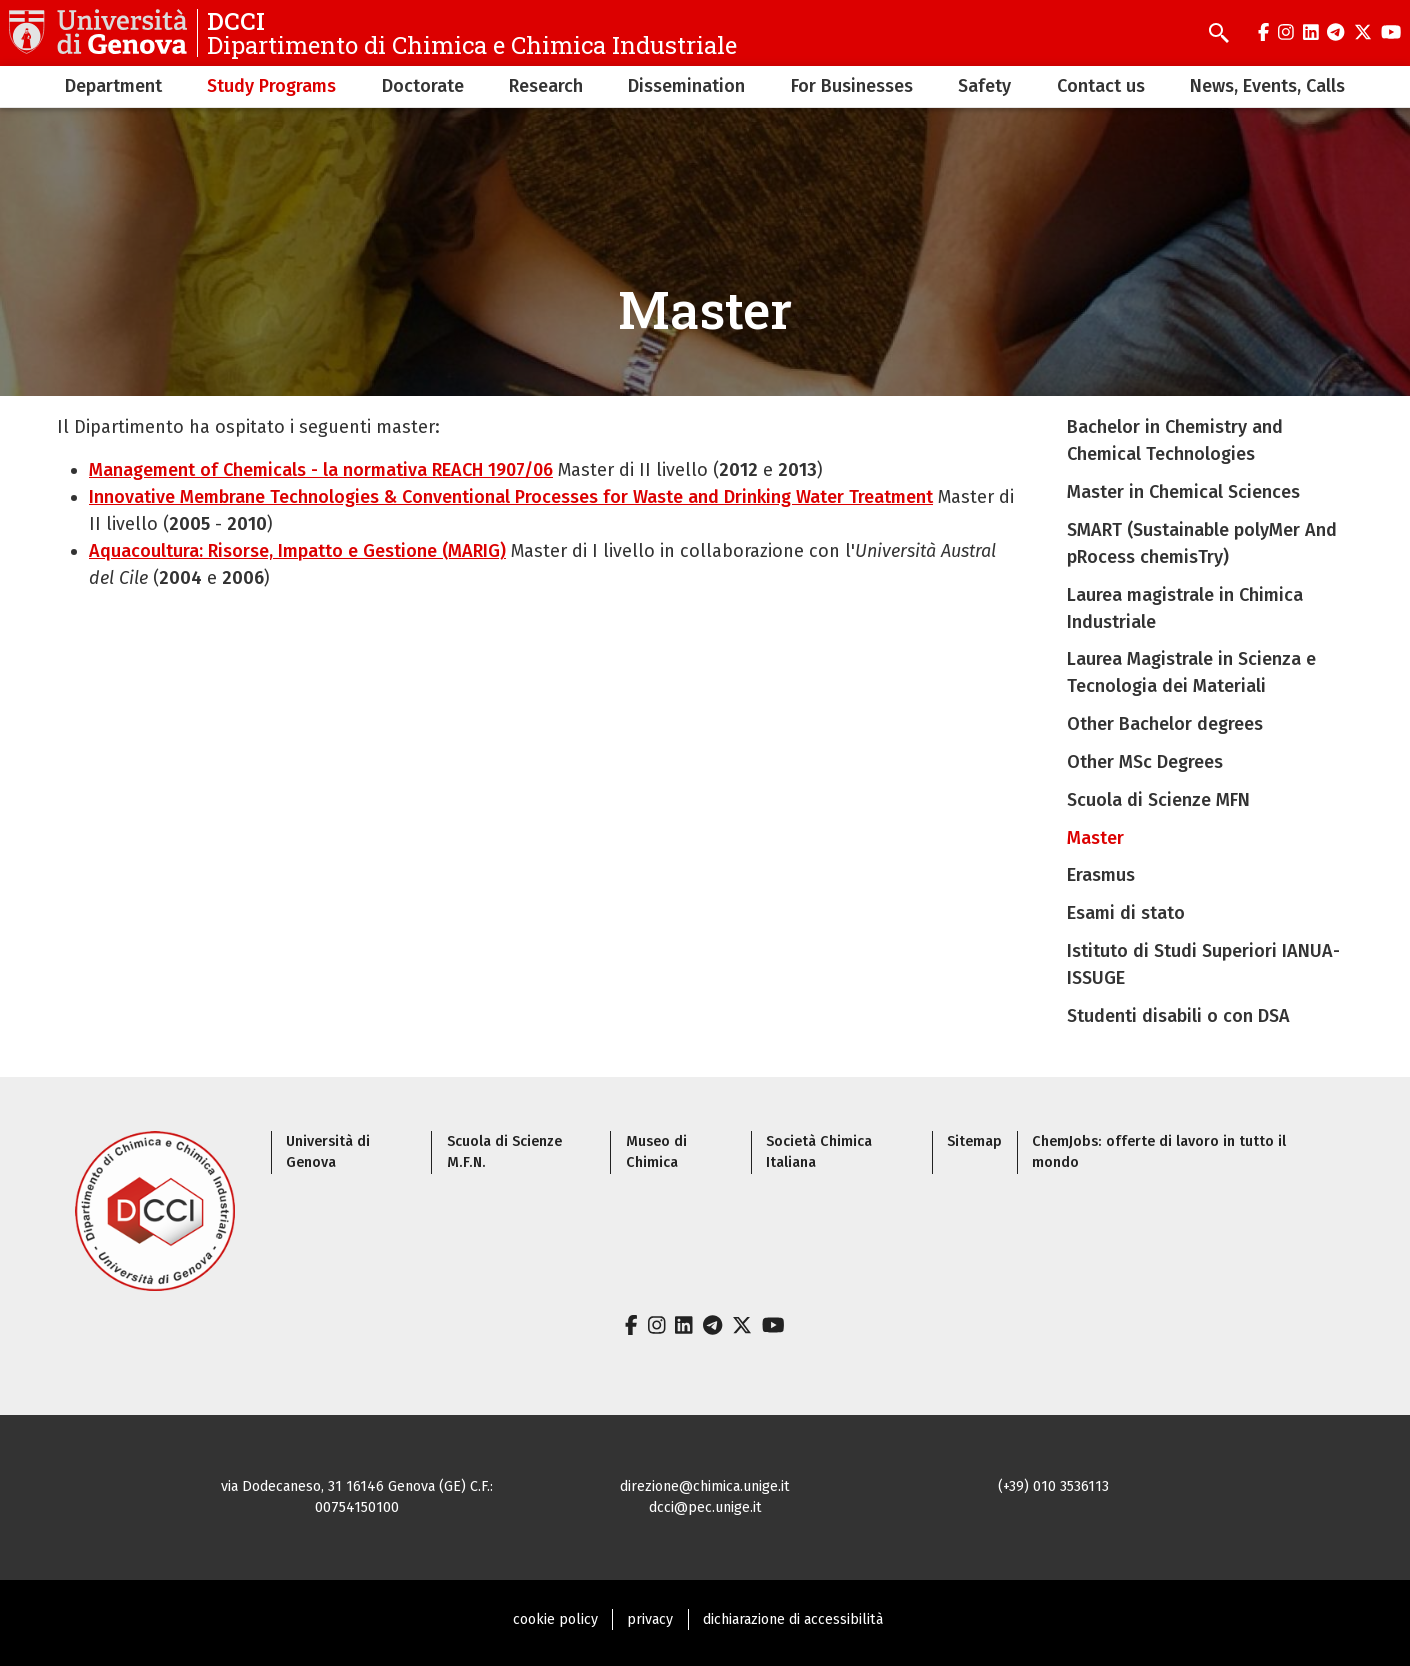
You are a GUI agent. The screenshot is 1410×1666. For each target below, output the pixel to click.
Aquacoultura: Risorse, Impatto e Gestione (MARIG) (297, 551)
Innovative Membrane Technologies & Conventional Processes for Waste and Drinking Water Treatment (511, 497)
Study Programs (271, 86)
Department (113, 86)
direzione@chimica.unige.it (705, 1486)
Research (546, 86)
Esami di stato (1126, 913)
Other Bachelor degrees (1165, 724)
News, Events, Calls (1267, 86)
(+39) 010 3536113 (1053, 1486)
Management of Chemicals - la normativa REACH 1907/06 (321, 470)
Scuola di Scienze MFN (1158, 800)
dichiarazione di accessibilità (793, 1619)
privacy (650, 1619)
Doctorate (423, 86)
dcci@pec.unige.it (705, 1507)
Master (1095, 838)
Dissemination (686, 86)
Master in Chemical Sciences (1183, 492)
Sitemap (974, 1141)
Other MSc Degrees (1145, 762)
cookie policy (555, 1619)
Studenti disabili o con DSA (1178, 1016)
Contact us (1101, 86)
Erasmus (1101, 875)
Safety (984, 86)
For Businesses (852, 86)
